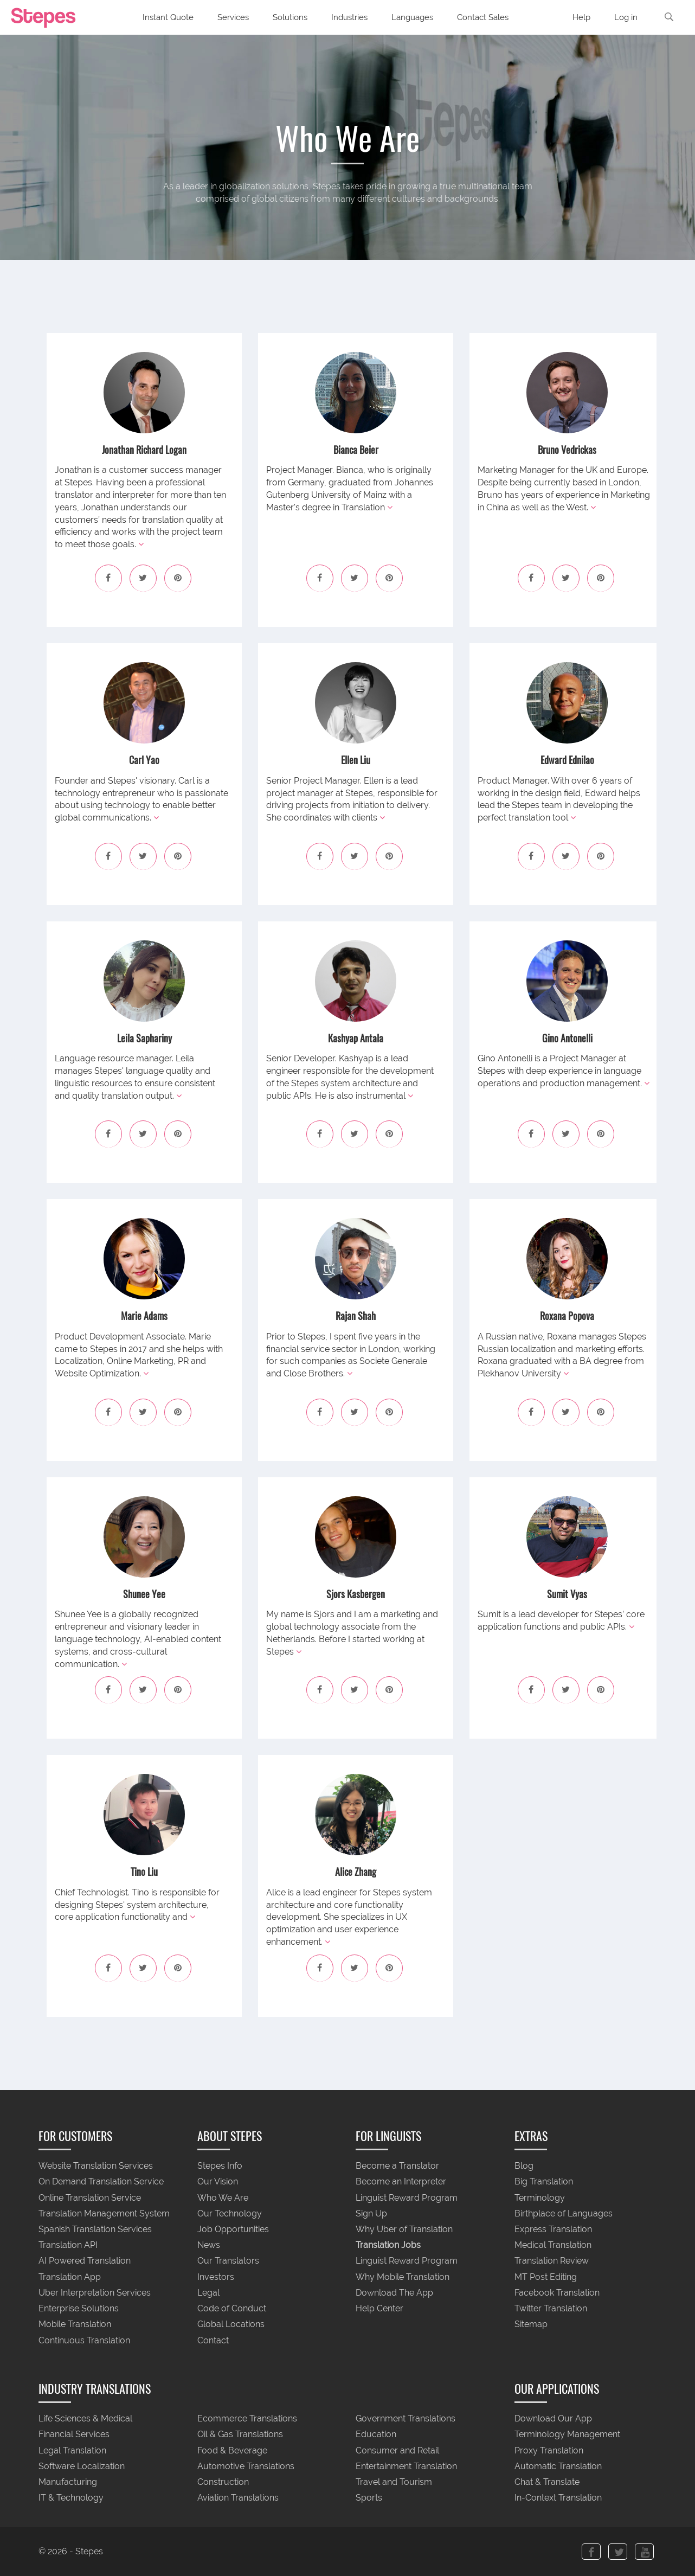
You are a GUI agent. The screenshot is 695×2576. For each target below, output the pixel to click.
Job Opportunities (233, 2229)
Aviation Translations (238, 2498)
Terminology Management (567, 2435)
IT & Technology (71, 2498)
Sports (369, 2498)
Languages (412, 17)
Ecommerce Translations (247, 2419)
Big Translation (543, 2182)
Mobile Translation (74, 2324)
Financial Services (74, 2435)
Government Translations (405, 2419)
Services (233, 17)
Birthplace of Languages (563, 2213)
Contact (213, 2340)
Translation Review (551, 2261)
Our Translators (228, 2261)
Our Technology (229, 2213)
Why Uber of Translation (404, 2229)
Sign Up (371, 2213)
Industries (349, 17)
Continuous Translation (84, 2340)
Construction (223, 2482)
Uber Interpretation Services (94, 2292)
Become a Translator (397, 2166)
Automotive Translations (245, 2466)
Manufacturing (67, 2482)
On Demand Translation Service (101, 2182)
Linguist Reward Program (407, 2198)
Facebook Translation (557, 2292)
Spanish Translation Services (95, 2229)
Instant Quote (168, 17)
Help (581, 17)
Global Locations (231, 2324)
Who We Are (222, 2198)
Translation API (68, 2245)
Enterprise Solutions (78, 2309)
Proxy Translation (548, 2450)
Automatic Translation (558, 2466)
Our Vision (217, 2182)
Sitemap (531, 2324)
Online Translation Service (89, 2198)
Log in (626, 17)
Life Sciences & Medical (85, 2419)
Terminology (539, 2198)
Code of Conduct (231, 2309)
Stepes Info (219, 2166)
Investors (215, 2277)
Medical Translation (552, 2245)
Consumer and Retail (397, 2450)
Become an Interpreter (401, 2182)
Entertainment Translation (406, 2466)
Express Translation (553, 2229)
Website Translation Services (95, 2166)
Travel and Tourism (394, 2482)
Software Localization (81, 2466)
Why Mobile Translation (402, 2277)
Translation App (69, 2277)
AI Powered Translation (84, 2261)
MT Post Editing (545, 2277)
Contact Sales (483, 17)
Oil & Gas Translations (240, 2435)
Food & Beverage (232, 2450)
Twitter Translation (550, 2309)
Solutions (290, 17)
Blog (523, 2166)
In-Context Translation (558, 2498)
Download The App (394, 2292)
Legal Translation (72, 2450)
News (208, 2245)
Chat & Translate (547, 2482)
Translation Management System (104, 2213)
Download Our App (553, 2419)
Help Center (379, 2309)
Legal (208, 2292)
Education (376, 2435)
